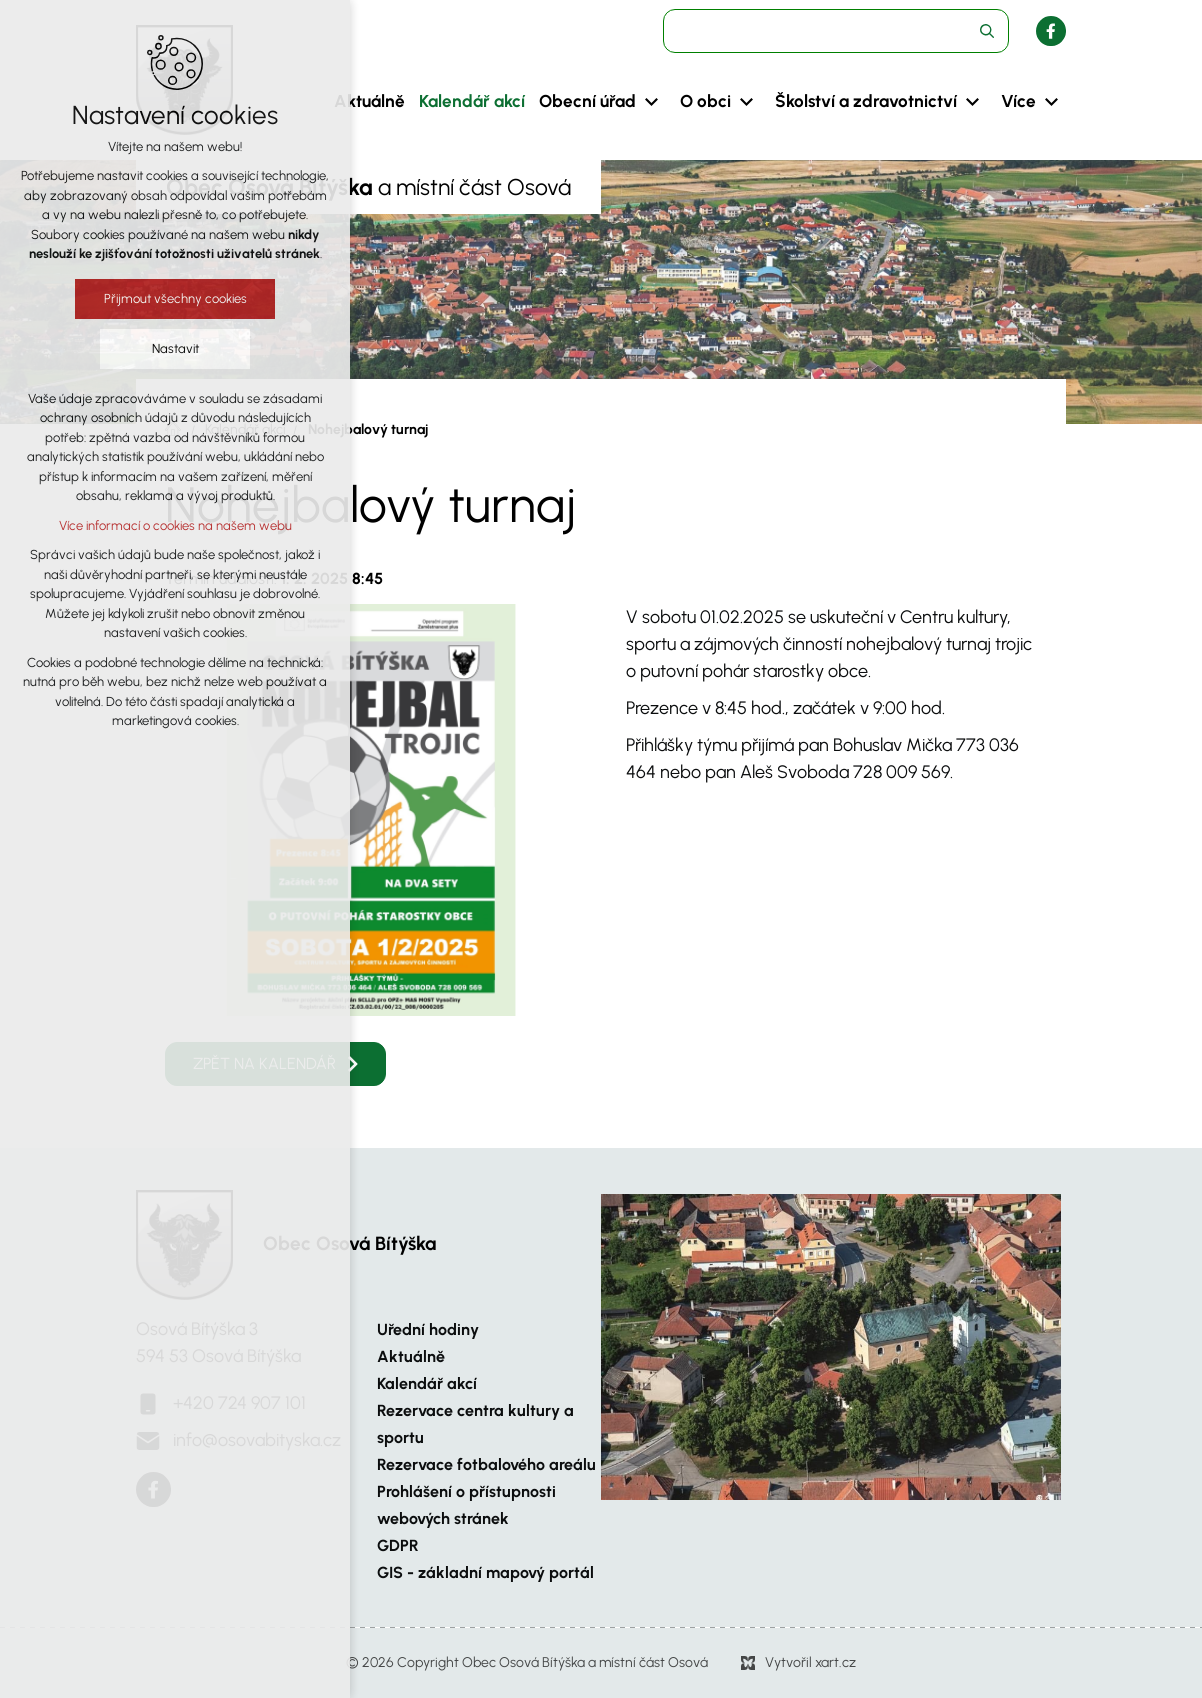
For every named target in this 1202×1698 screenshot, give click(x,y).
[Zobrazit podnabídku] (651, 102)
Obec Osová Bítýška (349, 1243)
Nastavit (173, 348)
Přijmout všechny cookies (173, 298)
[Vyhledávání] (987, 31)
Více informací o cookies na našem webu (173, 525)
